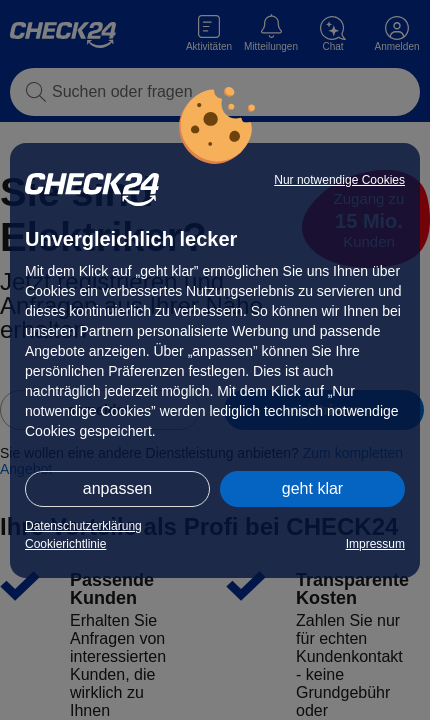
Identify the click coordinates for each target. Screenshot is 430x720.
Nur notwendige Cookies (339, 180)
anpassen (117, 488)
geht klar (312, 488)
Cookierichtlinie (65, 544)
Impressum (375, 544)
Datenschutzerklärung (83, 526)
